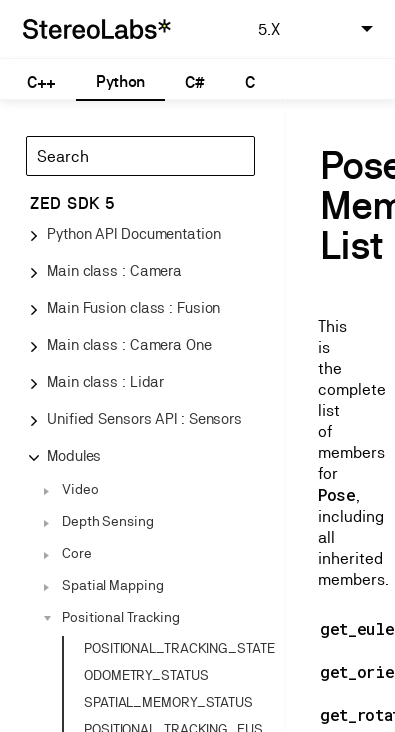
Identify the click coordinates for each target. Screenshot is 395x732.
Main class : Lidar (105, 381)
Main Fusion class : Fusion (133, 307)
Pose (337, 494)
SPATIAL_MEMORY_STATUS (168, 702)
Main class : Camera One (129, 344)
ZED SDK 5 (72, 203)
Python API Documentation (134, 233)
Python (120, 81)
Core (77, 553)
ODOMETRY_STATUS (146, 675)
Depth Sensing (108, 521)
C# (194, 82)
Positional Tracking (121, 617)
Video (80, 489)
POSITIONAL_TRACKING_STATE (179, 648)
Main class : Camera (114, 270)
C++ (41, 82)
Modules (74, 455)
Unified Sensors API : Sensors (144, 418)
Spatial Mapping (113, 585)
